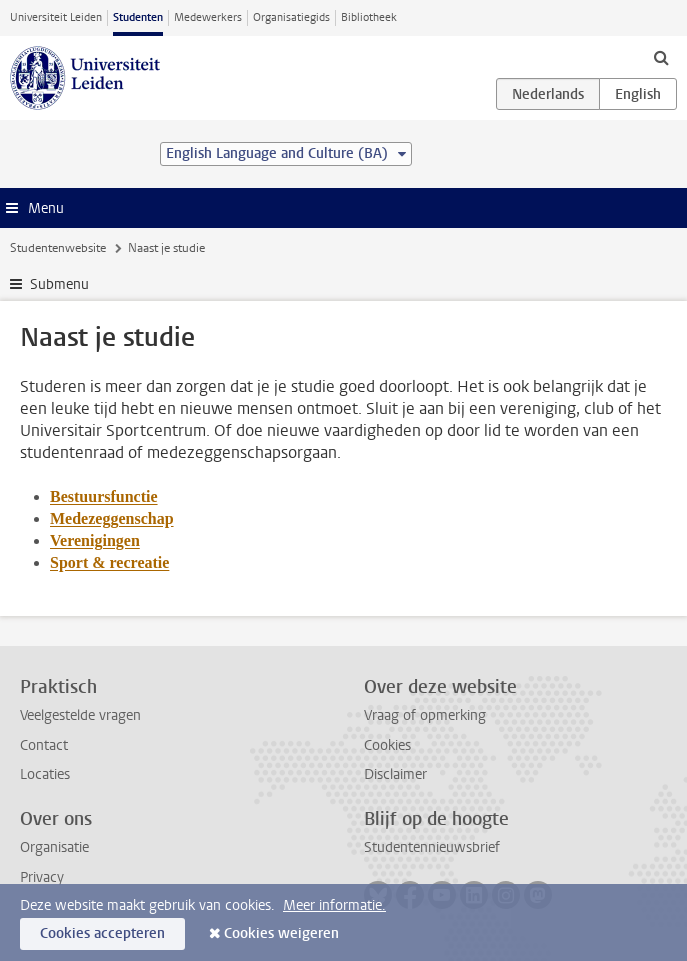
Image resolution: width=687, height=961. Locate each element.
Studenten (138, 17)
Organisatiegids (291, 17)
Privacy (42, 877)
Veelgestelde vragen (80, 715)
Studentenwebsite (58, 248)
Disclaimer (395, 774)
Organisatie (54, 847)
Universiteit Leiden (56, 17)
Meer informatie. (334, 905)
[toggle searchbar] (661, 57)
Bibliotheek (369, 17)
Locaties (45, 774)
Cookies (387, 745)
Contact (44, 745)
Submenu (59, 284)
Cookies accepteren (102, 933)
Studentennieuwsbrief (432, 847)
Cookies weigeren (281, 933)
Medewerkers (208, 17)
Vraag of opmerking (425, 715)
